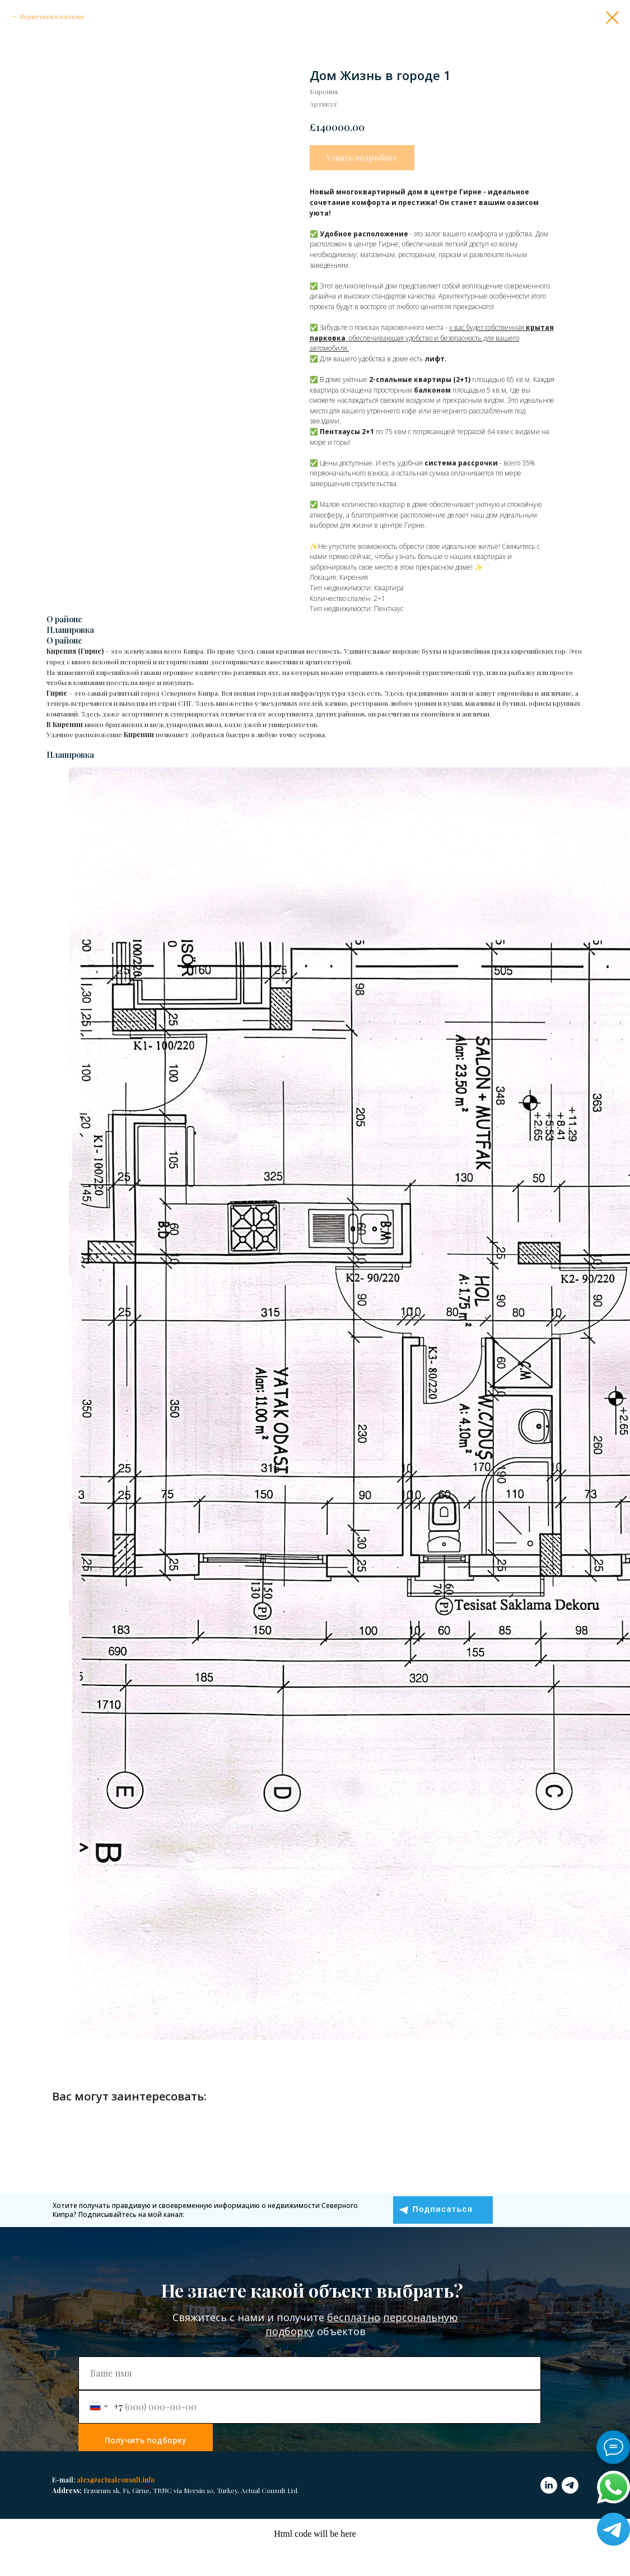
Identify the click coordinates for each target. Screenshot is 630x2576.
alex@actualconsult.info (116, 2479)
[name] (309, 2373)
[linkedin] (548, 2485)
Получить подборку (145, 2440)
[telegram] (570, 2485)
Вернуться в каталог (52, 16)
